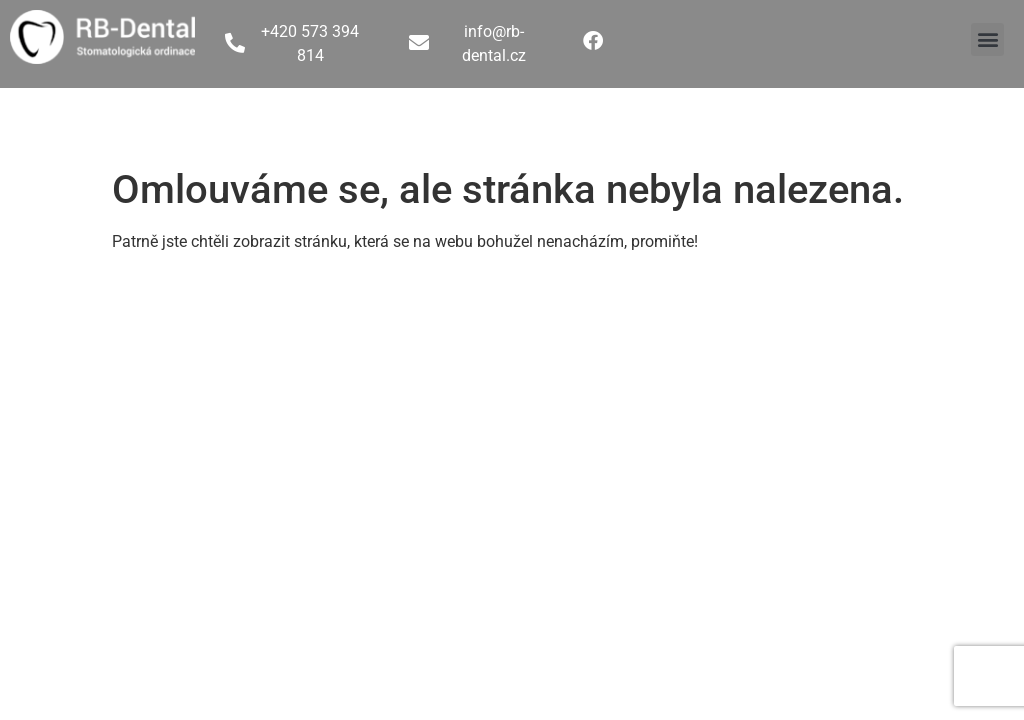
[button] (987, 39)
